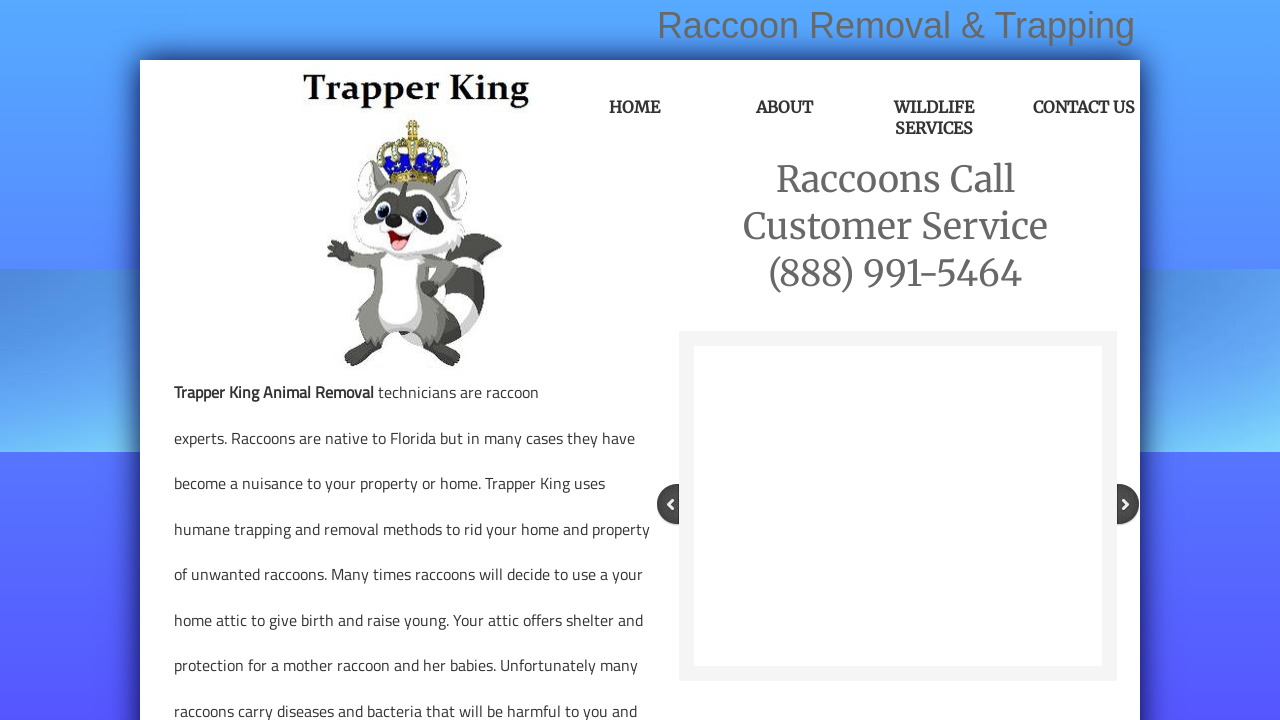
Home (634, 107)
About (784, 107)
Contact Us (1084, 107)
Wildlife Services (934, 117)
